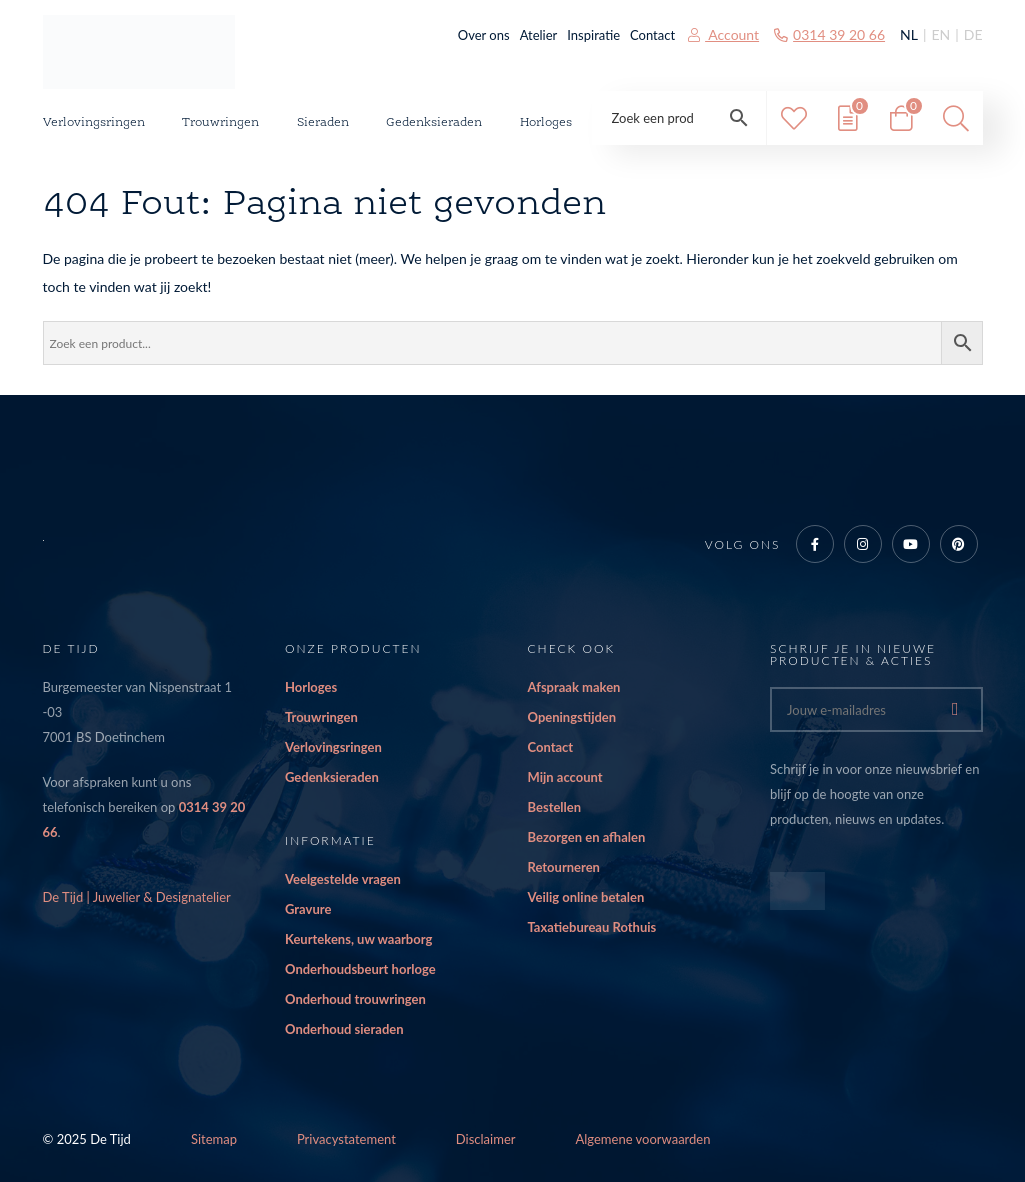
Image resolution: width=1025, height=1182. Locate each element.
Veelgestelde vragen (343, 879)
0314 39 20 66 (829, 34)
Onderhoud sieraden (344, 1029)
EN (940, 34)
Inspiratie (593, 35)
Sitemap (214, 1139)
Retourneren (564, 867)
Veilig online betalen (586, 897)
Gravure (308, 909)
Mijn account (565, 777)
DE (973, 34)
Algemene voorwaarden (643, 1139)
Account (723, 34)
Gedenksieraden (434, 123)
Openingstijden (572, 717)
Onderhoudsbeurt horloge (360, 969)
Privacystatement (346, 1139)
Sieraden (323, 123)
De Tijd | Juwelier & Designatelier (137, 897)
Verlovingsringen (94, 123)
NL (909, 34)
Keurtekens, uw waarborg (358, 939)
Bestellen (555, 807)
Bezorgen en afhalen (587, 837)
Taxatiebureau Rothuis (592, 927)
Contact (652, 35)
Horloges (546, 123)
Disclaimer (486, 1139)
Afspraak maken (574, 687)
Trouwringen (220, 123)
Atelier (539, 35)
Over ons (484, 35)
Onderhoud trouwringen (355, 999)
